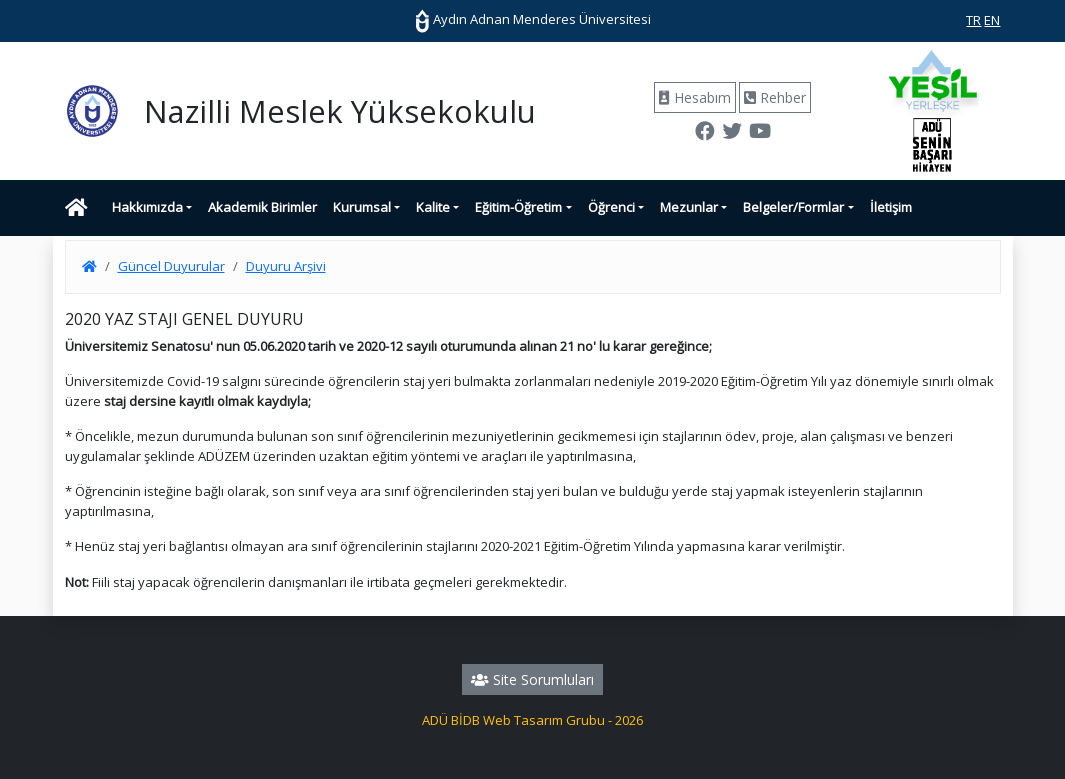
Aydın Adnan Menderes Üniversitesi (533, 19)
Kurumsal (362, 207)
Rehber (775, 97)
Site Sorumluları (532, 679)
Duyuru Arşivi (286, 266)
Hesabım (695, 97)
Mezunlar (689, 207)
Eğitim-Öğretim (518, 207)
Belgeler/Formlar (793, 207)
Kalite (433, 207)
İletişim (891, 207)
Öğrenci (611, 207)
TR (973, 20)
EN (992, 20)
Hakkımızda (147, 207)
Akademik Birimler (262, 207)
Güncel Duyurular (171, 266)
